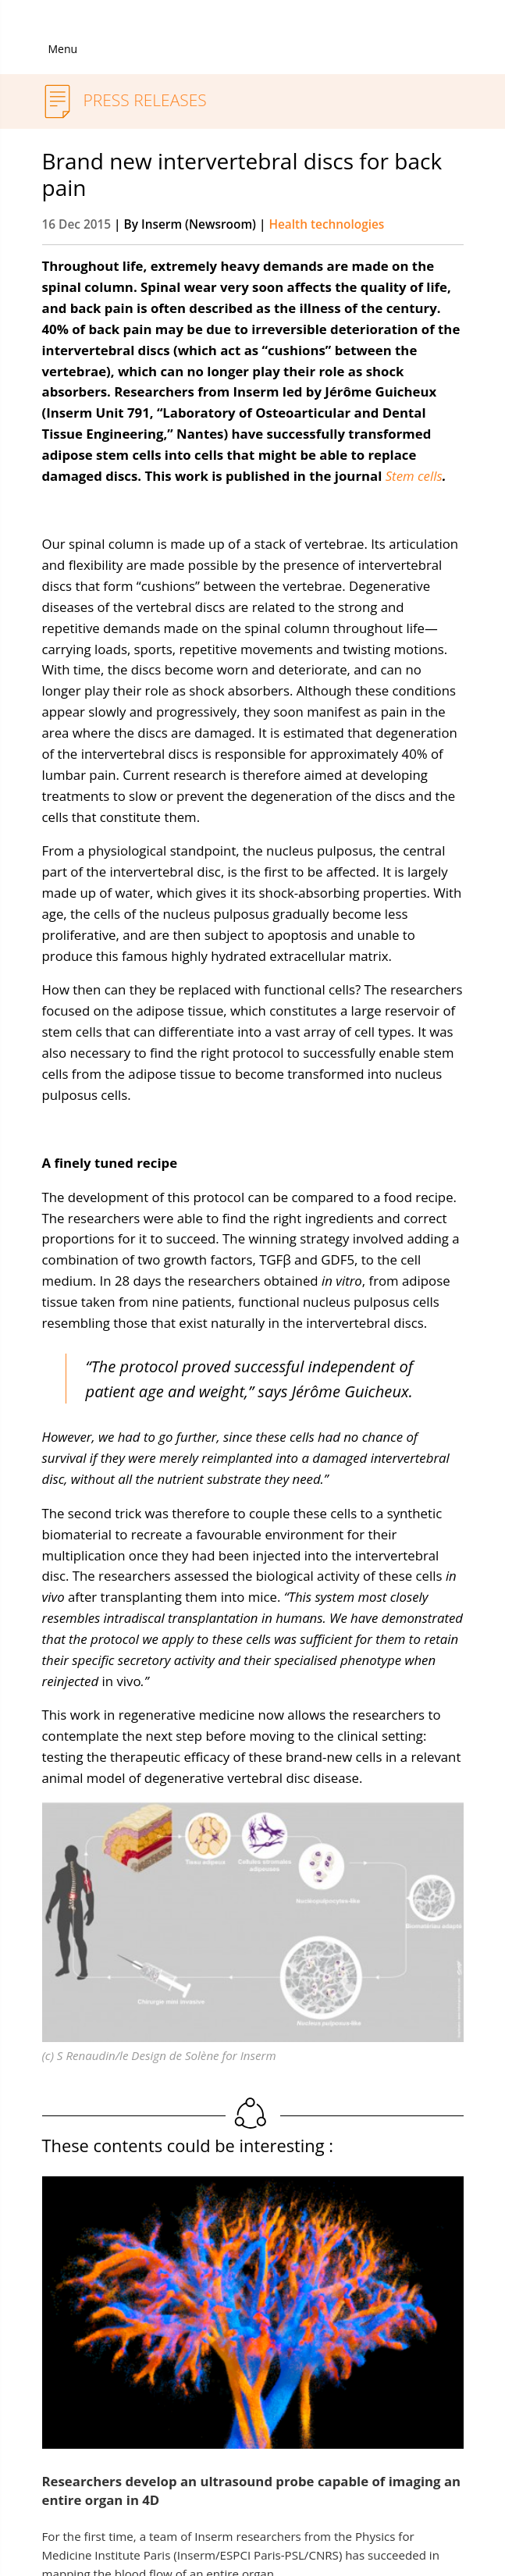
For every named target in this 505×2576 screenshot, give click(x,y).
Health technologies (326, 224)
